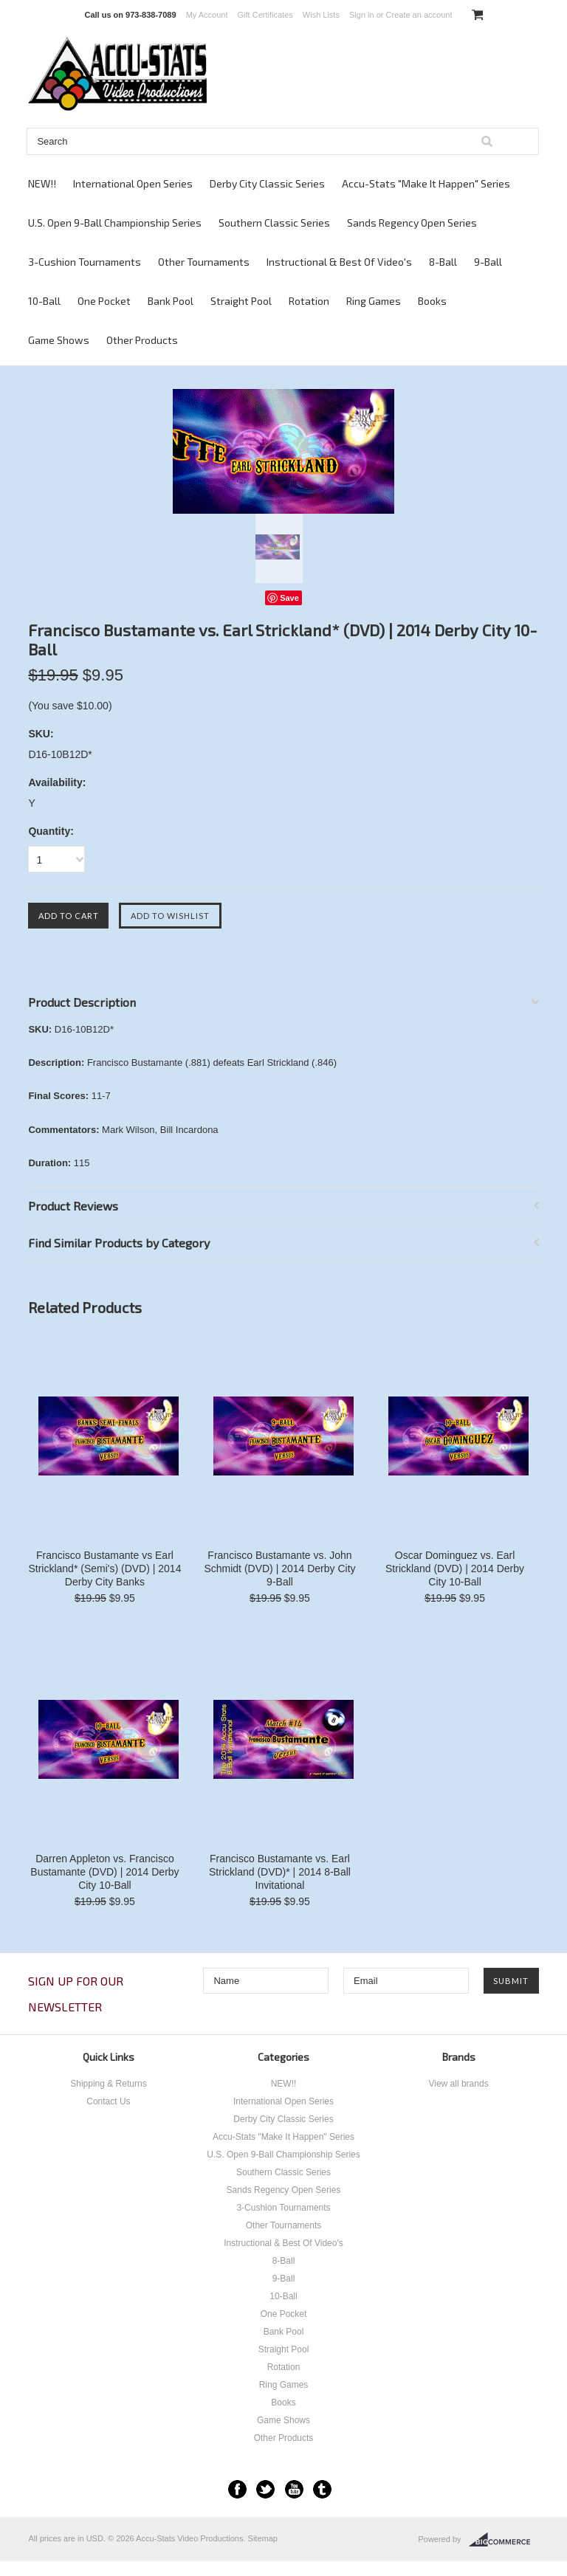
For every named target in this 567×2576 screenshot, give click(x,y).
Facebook (237, 2489)
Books (432, 301)
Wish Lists (321, 14)
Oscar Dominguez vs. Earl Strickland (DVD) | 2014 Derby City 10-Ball (454, 1568)
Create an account (419, 14)
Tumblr (322, 2489)
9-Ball (488, 261)
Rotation (309, 301)
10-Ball (44, 301)
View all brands (458, 2084)
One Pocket (104, 301)
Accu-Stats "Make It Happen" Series (426, 183)
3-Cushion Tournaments (84, 261)
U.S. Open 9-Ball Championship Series (115, 222)
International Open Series (133, 183)
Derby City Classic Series (267, 183)
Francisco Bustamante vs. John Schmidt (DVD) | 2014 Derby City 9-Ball (279, 1568)
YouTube (294, 2489)
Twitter (265, 2489)
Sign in (361, 14)
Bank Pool (170, 301)
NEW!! (42, 183)
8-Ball (443, 261)
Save (289, 597)
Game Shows (58, 340)
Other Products (142, 340)
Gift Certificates (265, 14)
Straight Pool (241, 301)
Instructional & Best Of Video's (339, 261)
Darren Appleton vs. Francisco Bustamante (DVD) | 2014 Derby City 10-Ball (104, 1872)
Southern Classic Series (274, 222)
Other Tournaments (204, 261)
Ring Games (373, 301)
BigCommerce (504, 2540)
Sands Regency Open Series (412, 222)
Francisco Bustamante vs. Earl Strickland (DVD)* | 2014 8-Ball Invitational (280, 1872)
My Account (207, 14)
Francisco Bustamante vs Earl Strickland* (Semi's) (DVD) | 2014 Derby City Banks (104, 1568)
